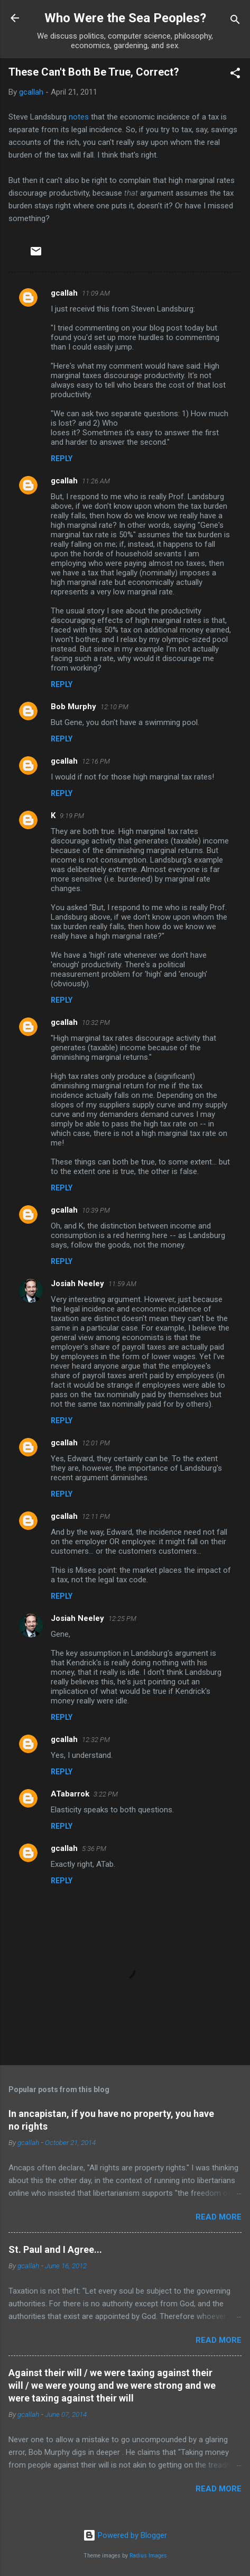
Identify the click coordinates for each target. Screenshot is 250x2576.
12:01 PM (96, 1443)
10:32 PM (96, 1022)
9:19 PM (72, 816)
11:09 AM (96, 293)
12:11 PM (96, 1516)
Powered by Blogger (125, 2535)
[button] (235, 75)
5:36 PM (94, 1849)
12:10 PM (114, 707)
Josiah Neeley (77, 1283)
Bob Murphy (73, 706)
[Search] (235, 21)
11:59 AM (122, 1284)
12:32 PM (96, 1740)
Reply (61, 458)
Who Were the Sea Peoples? (125, 18)
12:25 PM (122, 1618)
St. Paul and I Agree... (55, 2249)
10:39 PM (96, 1210)
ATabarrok (70, 1794)
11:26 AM (96, 481)
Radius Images (148, 2555)
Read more (219, 2217)
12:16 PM (96, 761)
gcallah (64, 293)
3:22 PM (106, 1794)
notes (79, 117)
